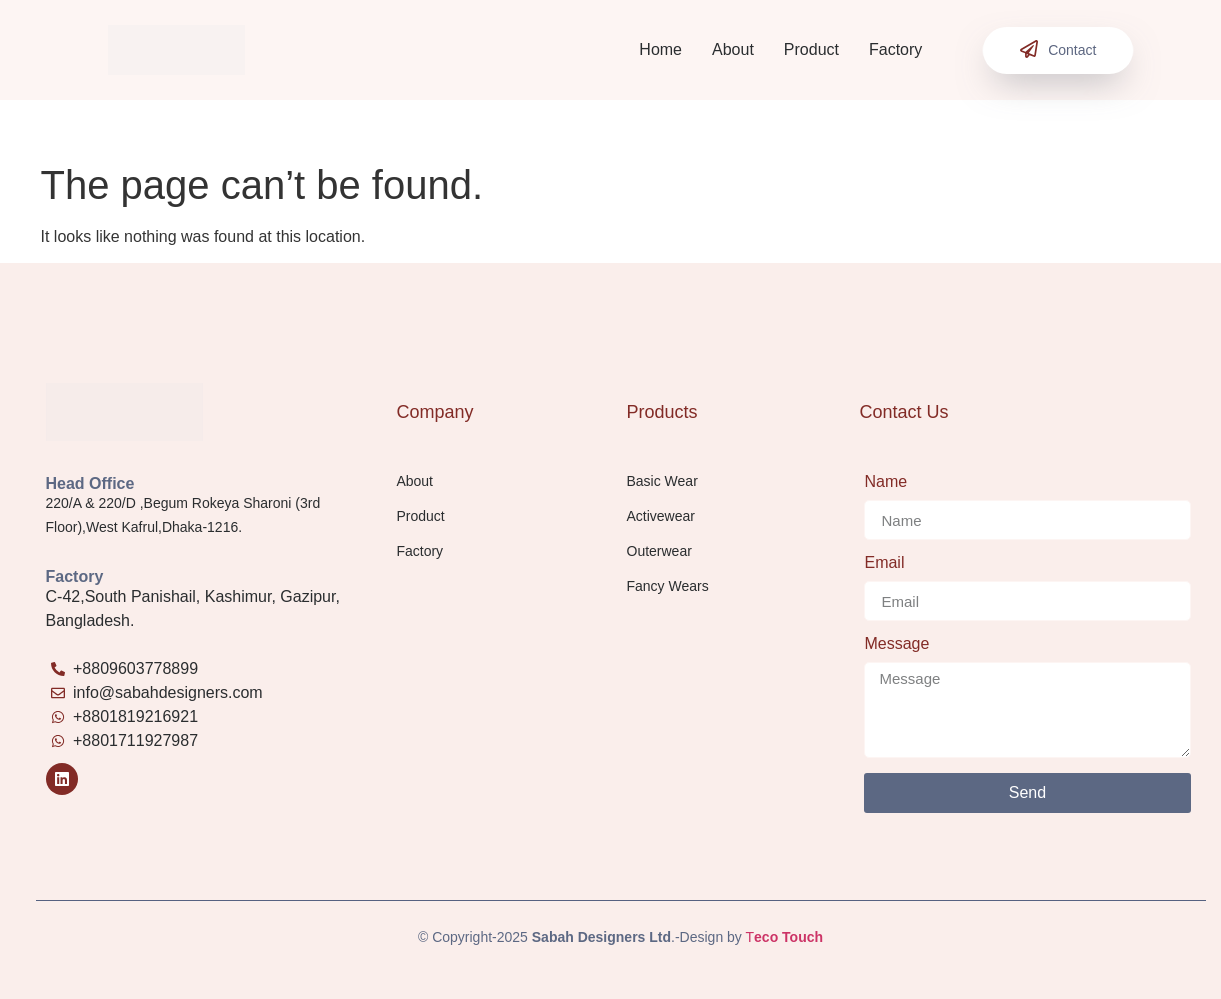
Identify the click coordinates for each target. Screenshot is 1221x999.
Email (884, 563)
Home (660, 49)
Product (811, 49)
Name (885, 482)
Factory (895, 49)
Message (896, 644)
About (733, 49)
